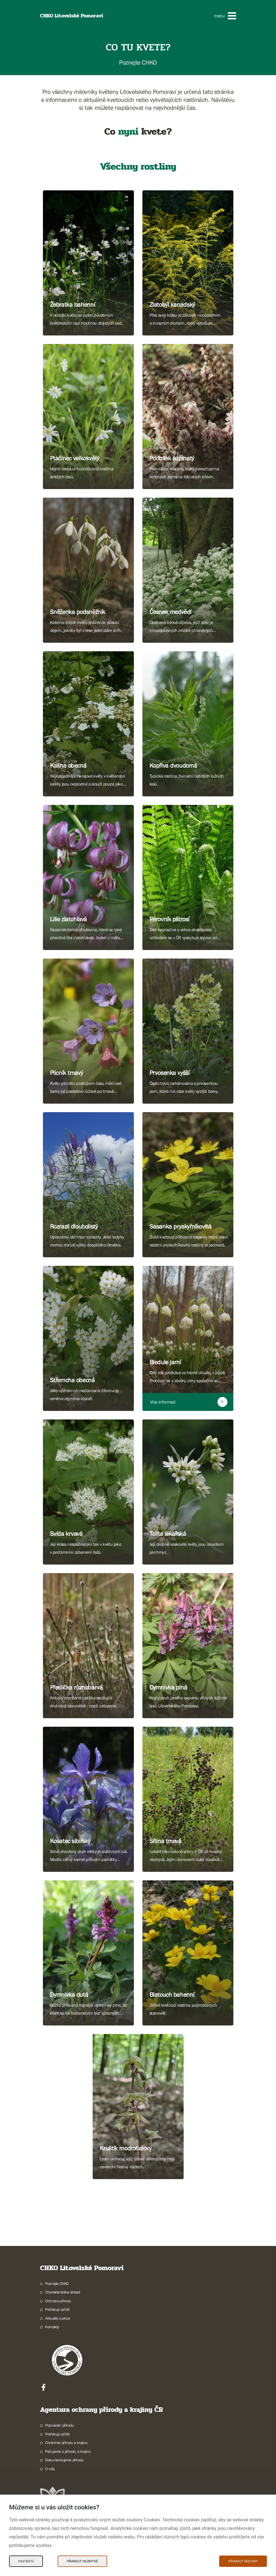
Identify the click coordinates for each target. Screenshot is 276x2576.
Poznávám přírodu (59, 2425)
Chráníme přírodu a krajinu (66, 2442)
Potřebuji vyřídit (57, 2309)
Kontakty (52, 2326)
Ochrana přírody (58, 2301)
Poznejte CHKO (57, 2283)
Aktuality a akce (57, 2318)
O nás (50, 2468)
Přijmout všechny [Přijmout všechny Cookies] (243, 2561)
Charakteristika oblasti (62, 2292)
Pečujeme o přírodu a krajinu (68, 2451)
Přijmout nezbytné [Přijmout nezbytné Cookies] (82, 2561)
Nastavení (26, 2561)
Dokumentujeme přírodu (64, 2460)
